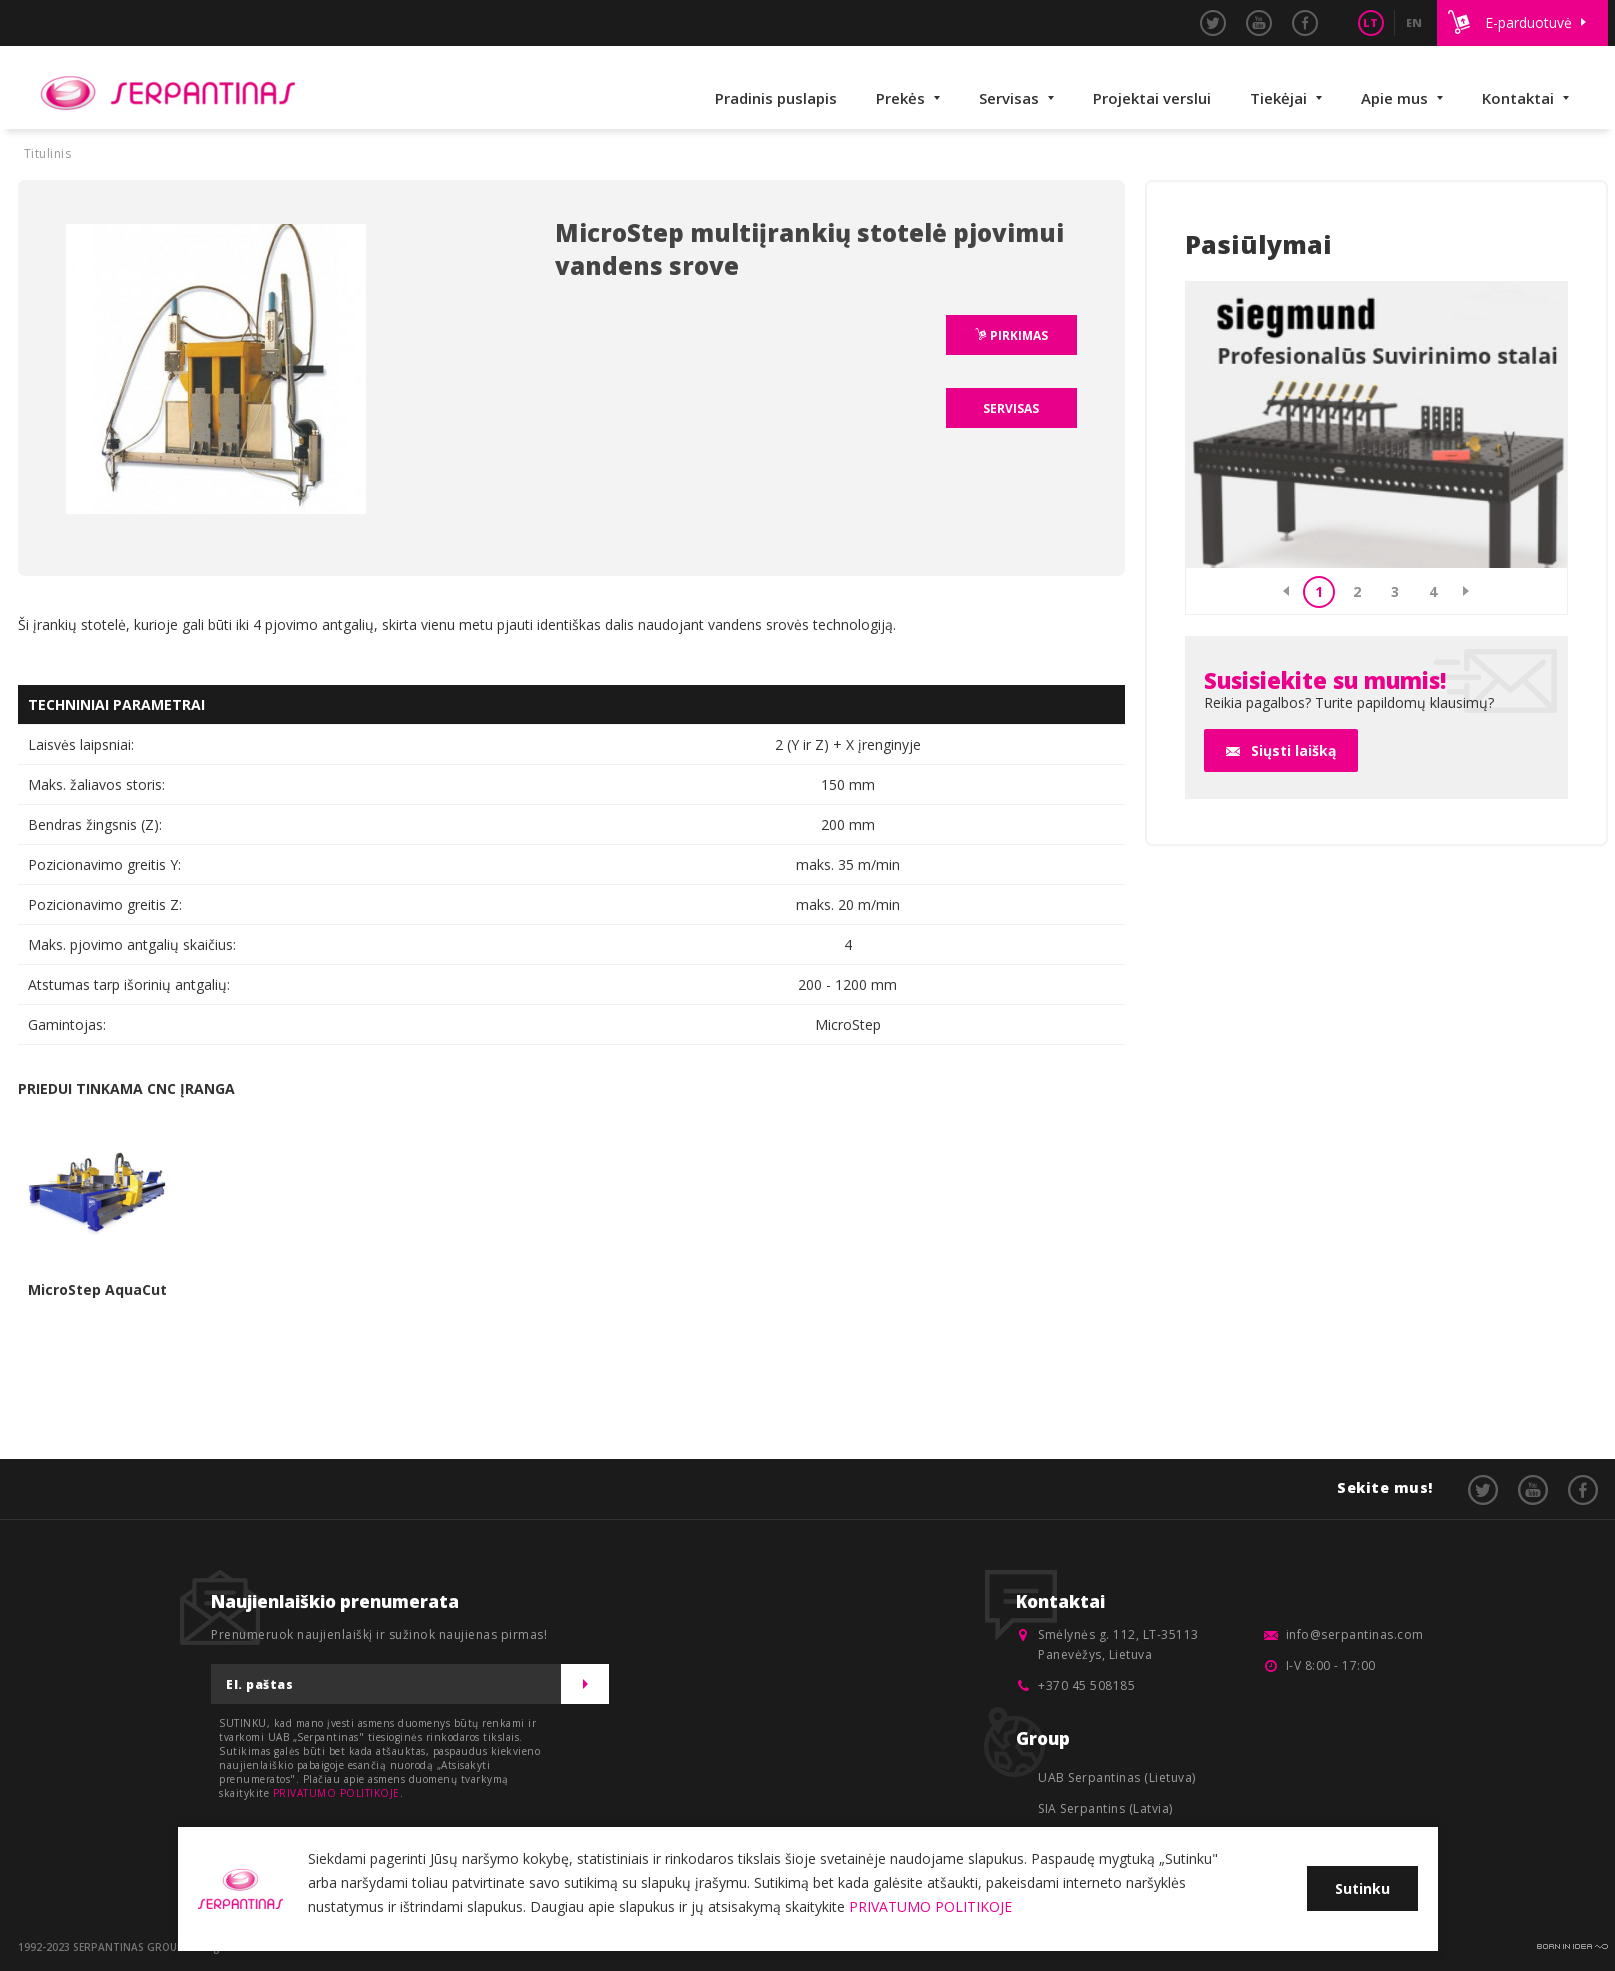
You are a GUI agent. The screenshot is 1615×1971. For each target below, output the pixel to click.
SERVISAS (1011, 408)
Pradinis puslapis (776, 98)
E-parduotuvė (1528, 22)
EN (1414, 22)
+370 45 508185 (1086, 1685)
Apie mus (1394, 98)
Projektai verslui (1152, 98)
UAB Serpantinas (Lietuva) (1117, 1777)
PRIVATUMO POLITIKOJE (336, 1793)
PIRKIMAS (1017, 335)
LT (1370, 22)
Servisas (1009, 98)
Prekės (900, 98)
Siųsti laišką (1293, 750)
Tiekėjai (1278, 98)
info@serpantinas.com (1355, 1634)
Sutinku (1362, 1888)
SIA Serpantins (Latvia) (1105, 1808)
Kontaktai (1518, 98)
